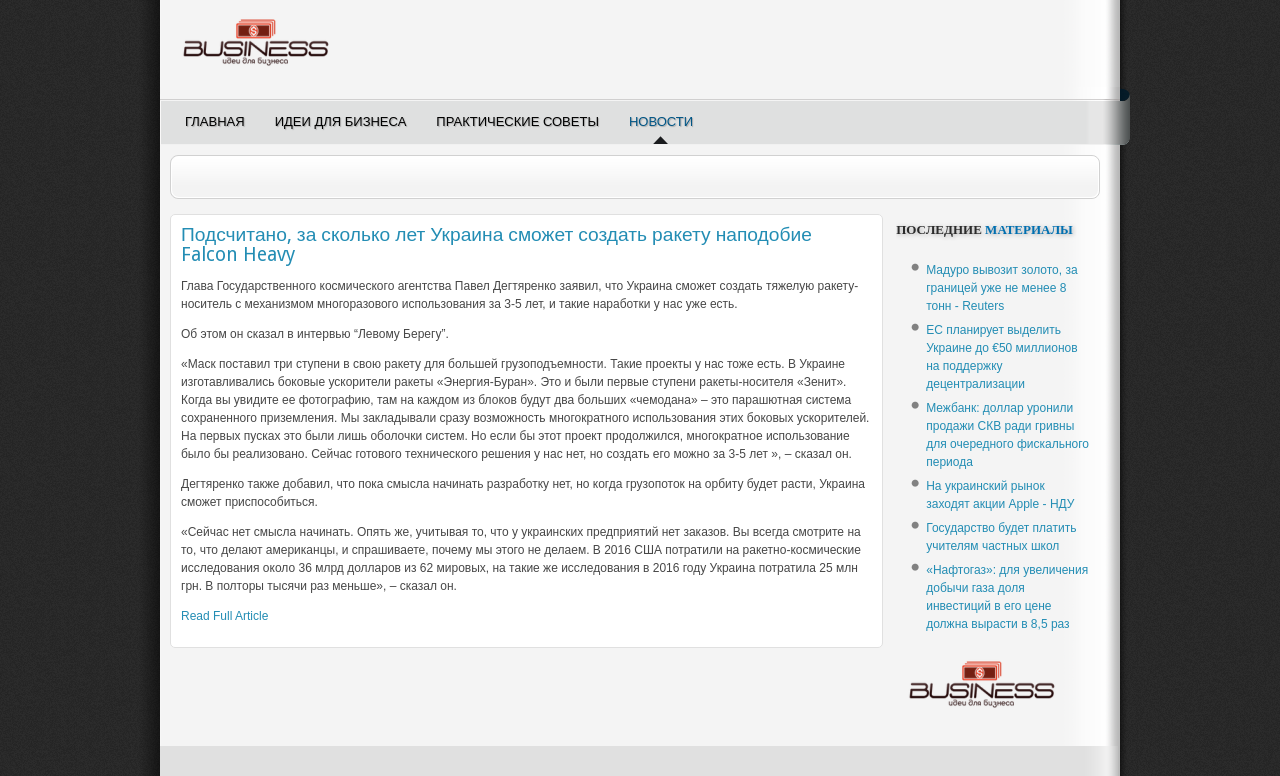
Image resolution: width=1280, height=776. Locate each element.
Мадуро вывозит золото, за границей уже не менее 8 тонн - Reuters (1001, 288)
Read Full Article (224, 616)
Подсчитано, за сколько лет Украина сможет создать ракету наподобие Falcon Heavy (496, 244)
